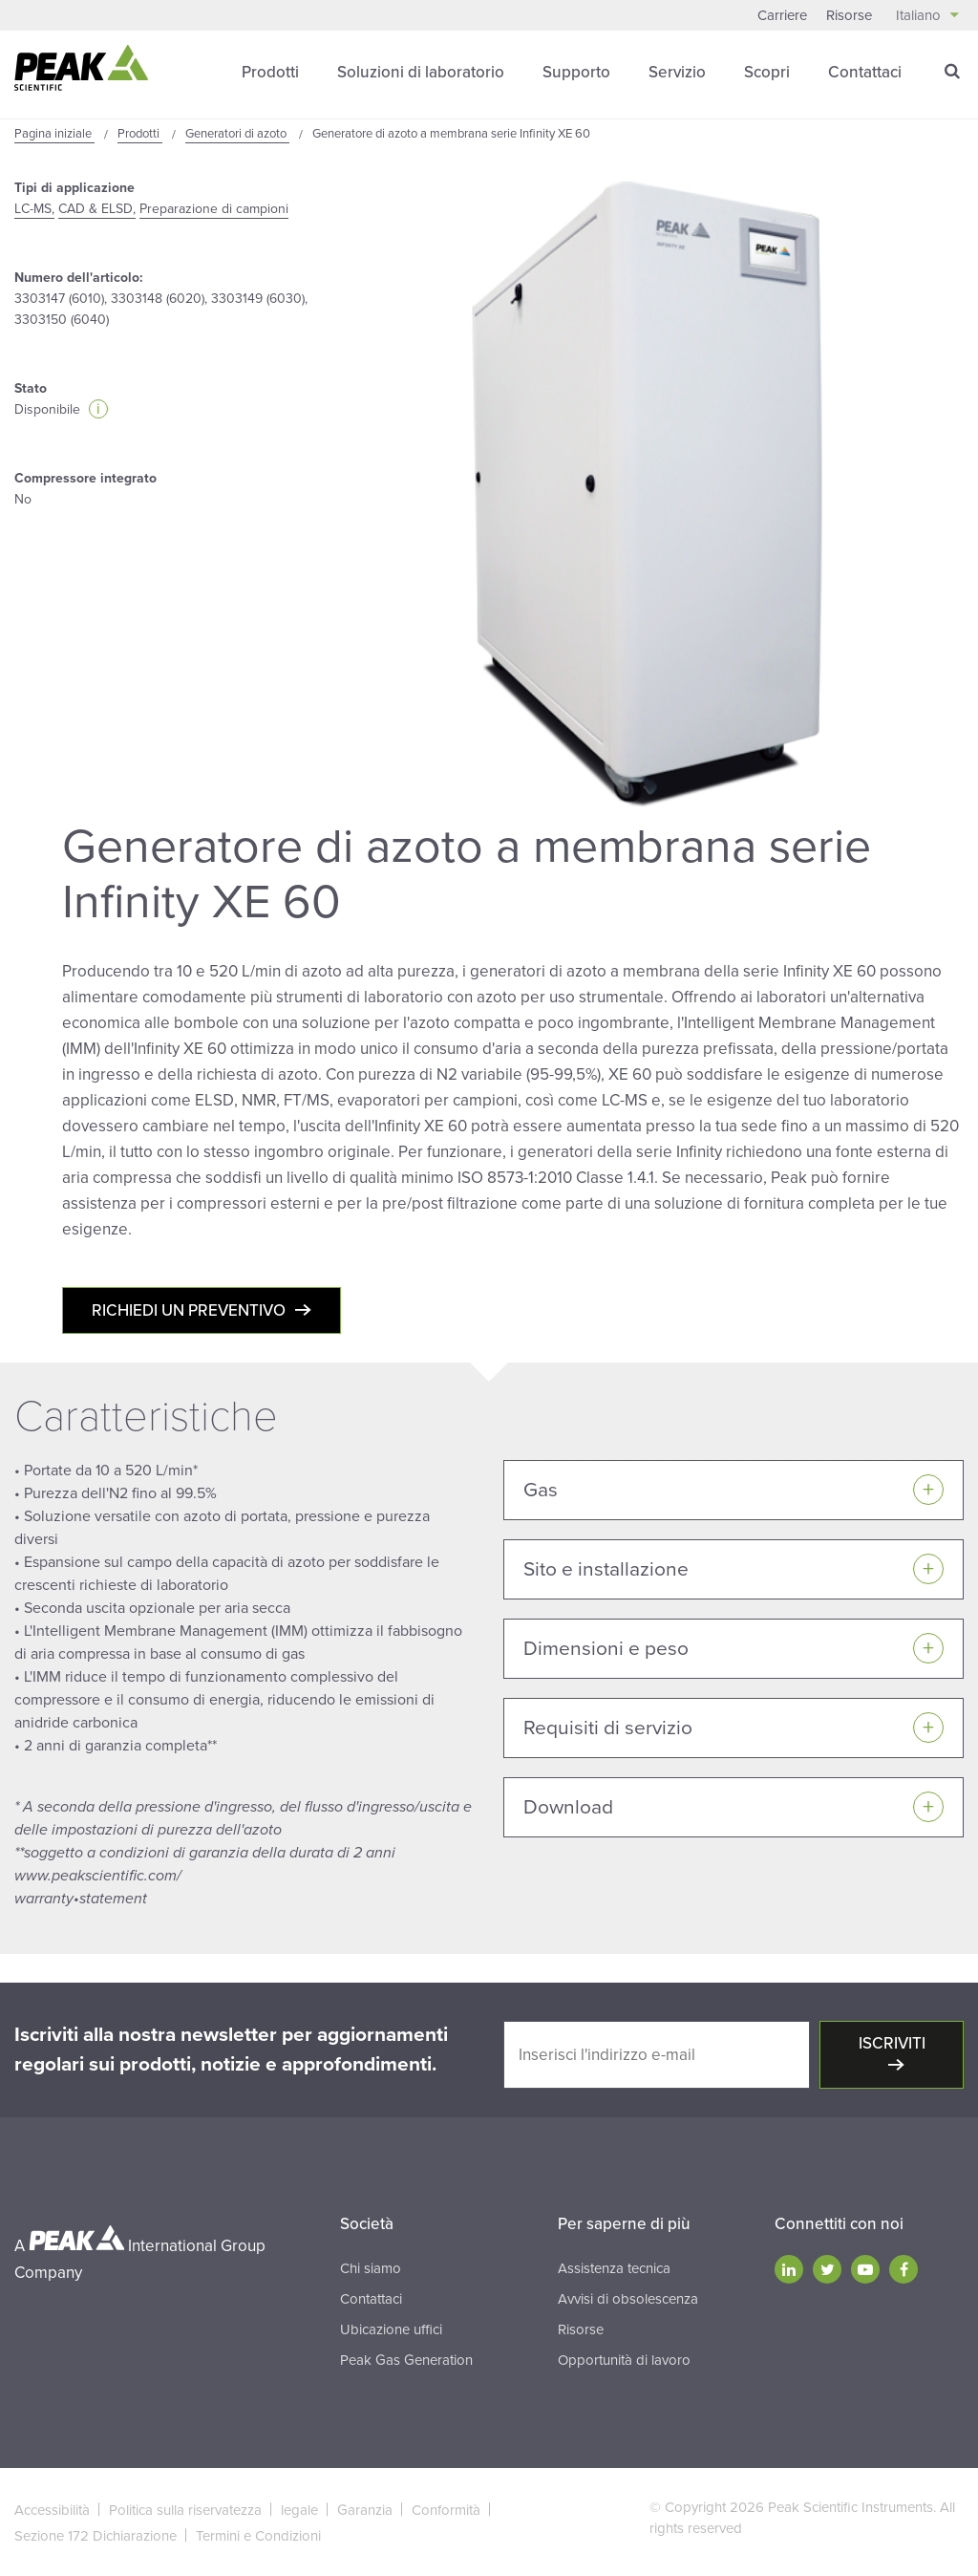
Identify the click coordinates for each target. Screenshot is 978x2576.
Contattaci (865, 71)
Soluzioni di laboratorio (420, 71)
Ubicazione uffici (391, 2328)
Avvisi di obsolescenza (628, 2298)
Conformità (446, 2509)
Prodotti (270, 71)
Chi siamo (370, 2267)
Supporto (576, 71)
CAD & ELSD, (97, 208)
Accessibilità (52, 2509)
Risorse (849, 15)
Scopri (767, 71)
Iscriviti (892, 2042)
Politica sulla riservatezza (185, 2509)
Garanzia (365, 2509)
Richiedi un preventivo (189, 1309)
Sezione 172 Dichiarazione (95, 2535)
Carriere (782, 15)
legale (299, 2509)
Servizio (677, 71)
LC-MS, (34, 208)
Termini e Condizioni (258, 2535)
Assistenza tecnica (614, 2267)
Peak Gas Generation (406, 2359)
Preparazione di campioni (213, 208)
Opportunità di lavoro (624, 2359)
